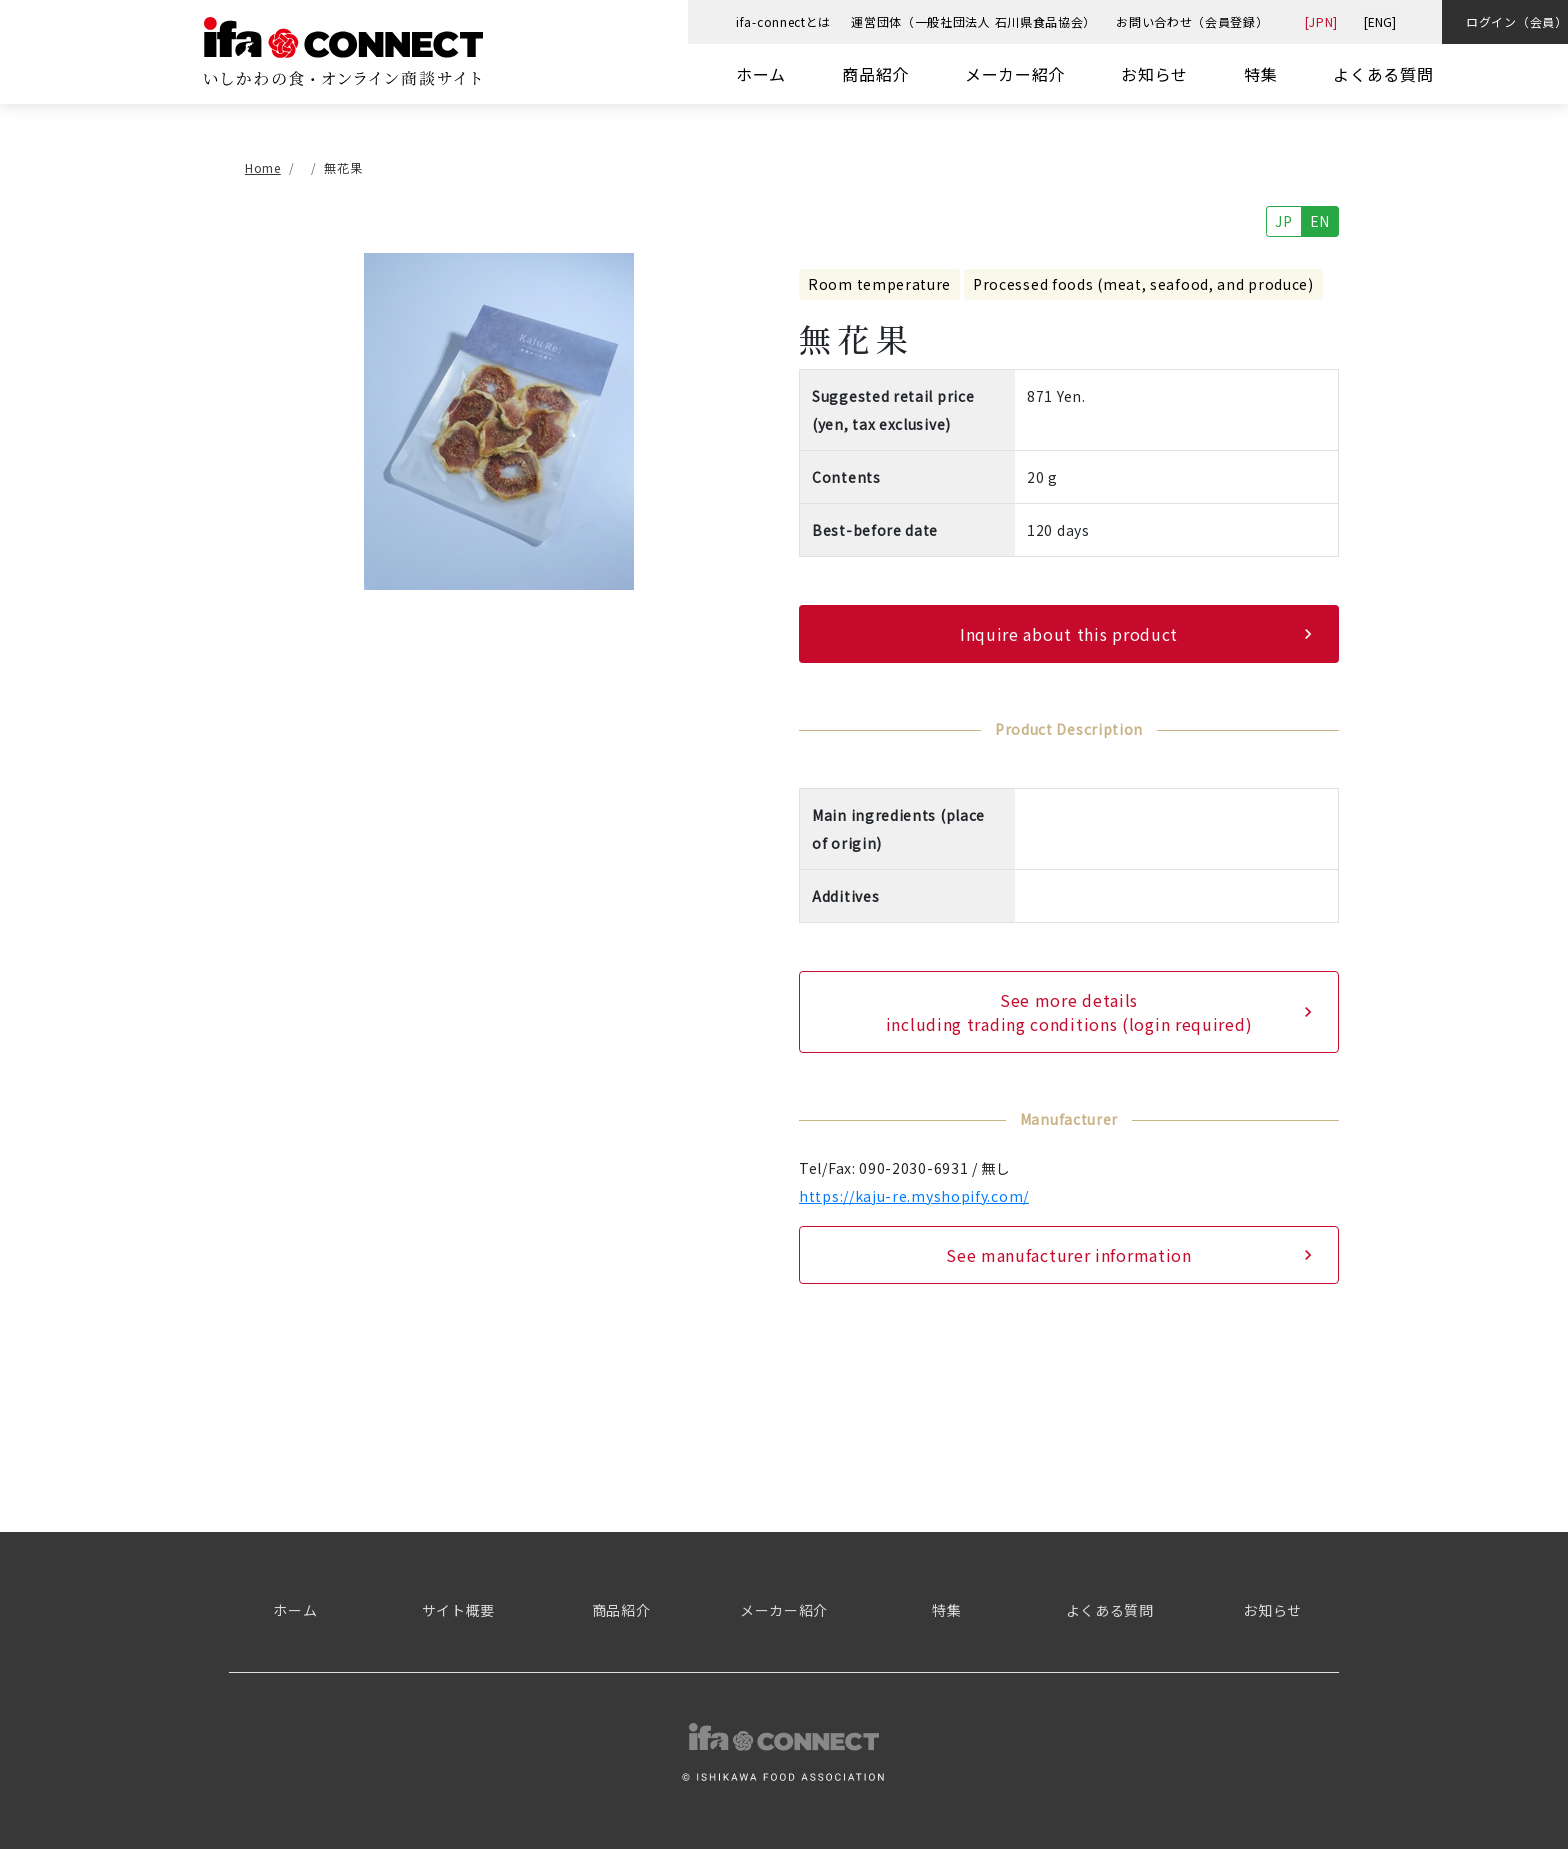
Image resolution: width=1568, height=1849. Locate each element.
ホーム (761, 74)
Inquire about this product (1069, 634)
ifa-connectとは (783, 21)
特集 (1260, 74)
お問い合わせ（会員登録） (1192, 21)
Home (263, 168)
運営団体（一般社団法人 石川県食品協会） (973, 21)
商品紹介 (875, 74)
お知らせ (1154, 74)
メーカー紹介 (1015, 74)
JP (1283, 221)
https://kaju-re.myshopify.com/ (914, 1196)
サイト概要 (459, 1610)
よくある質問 (1383, 74)
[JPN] (1322, 21)
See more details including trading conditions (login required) (1069, 1012)
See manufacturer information (1069, 1255)
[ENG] (1380, 21)
